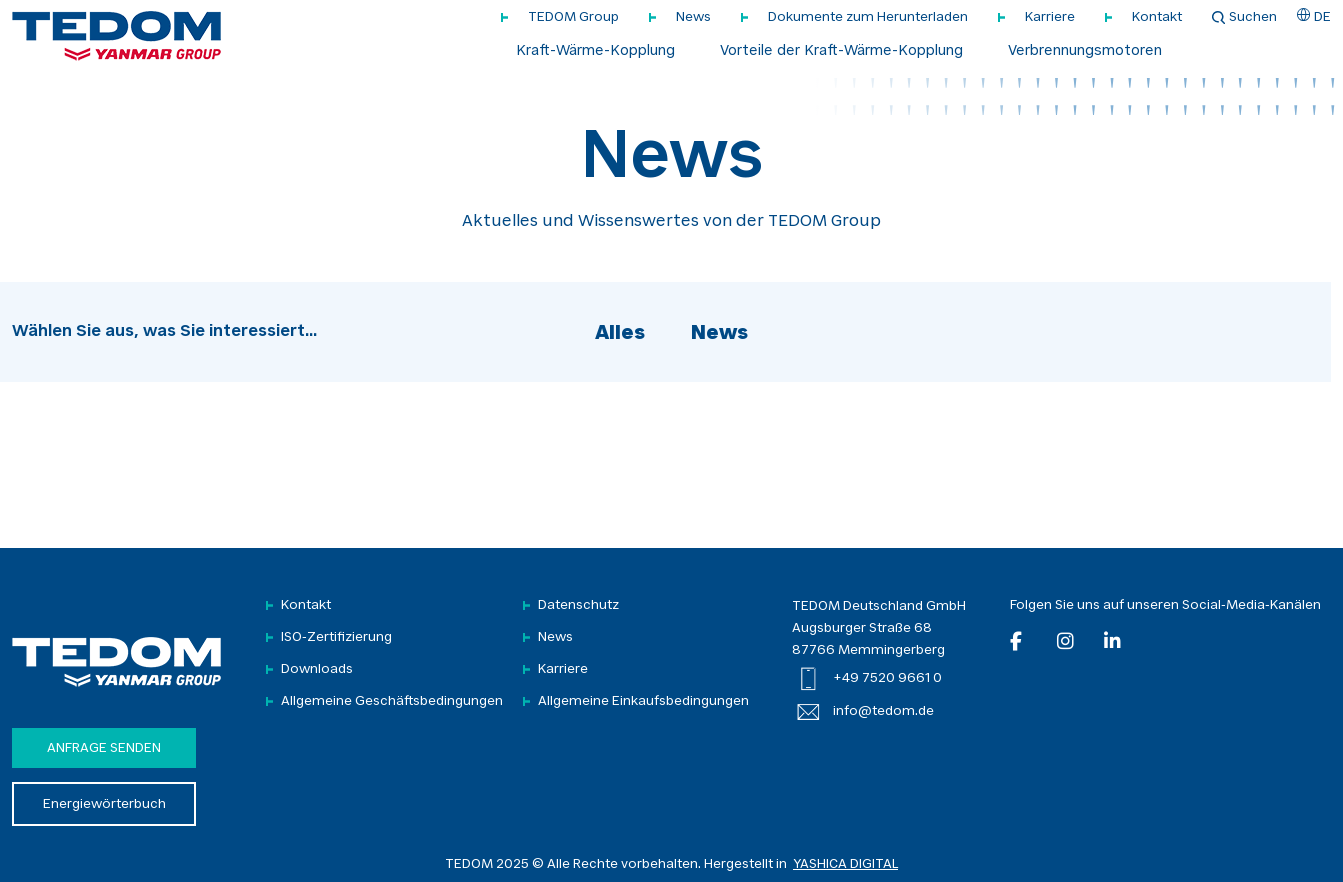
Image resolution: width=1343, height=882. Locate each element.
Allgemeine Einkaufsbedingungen (643, 701)
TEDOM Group (573, 17)
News (693, 17)
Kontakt (1157, 17)
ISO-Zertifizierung (336, 637)
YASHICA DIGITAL (845, 864)
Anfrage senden (104, 748)
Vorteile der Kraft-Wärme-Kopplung (841, 52)
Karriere (1050, 17)
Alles (620, 334)
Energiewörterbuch (104, 804)
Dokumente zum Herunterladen (868, 17)
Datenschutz (578, 605)
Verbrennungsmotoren (1085, 52)
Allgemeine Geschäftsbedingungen (392, 701)
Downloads (317, 669)
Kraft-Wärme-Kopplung (595, 52)
